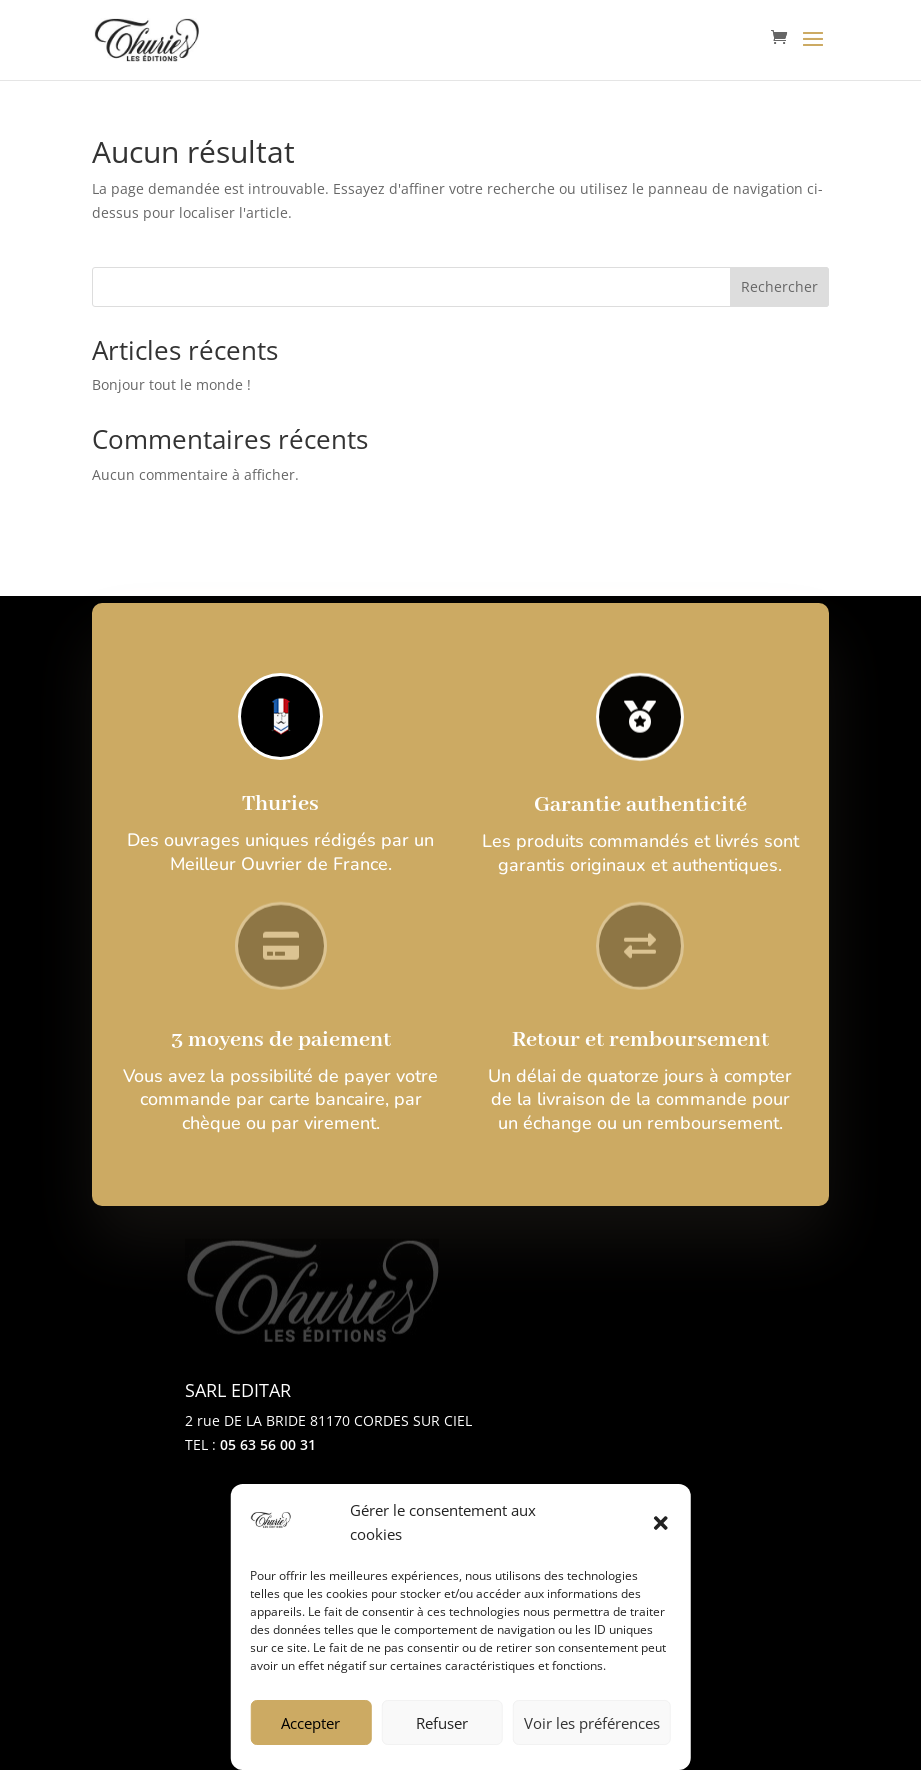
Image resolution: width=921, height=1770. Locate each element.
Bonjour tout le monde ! (171, 384)
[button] (661, 1523)
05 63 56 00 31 (268, 1444)
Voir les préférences (592, 1723)
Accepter (310, 1723)
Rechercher (779, 286)
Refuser (442, 1723)
